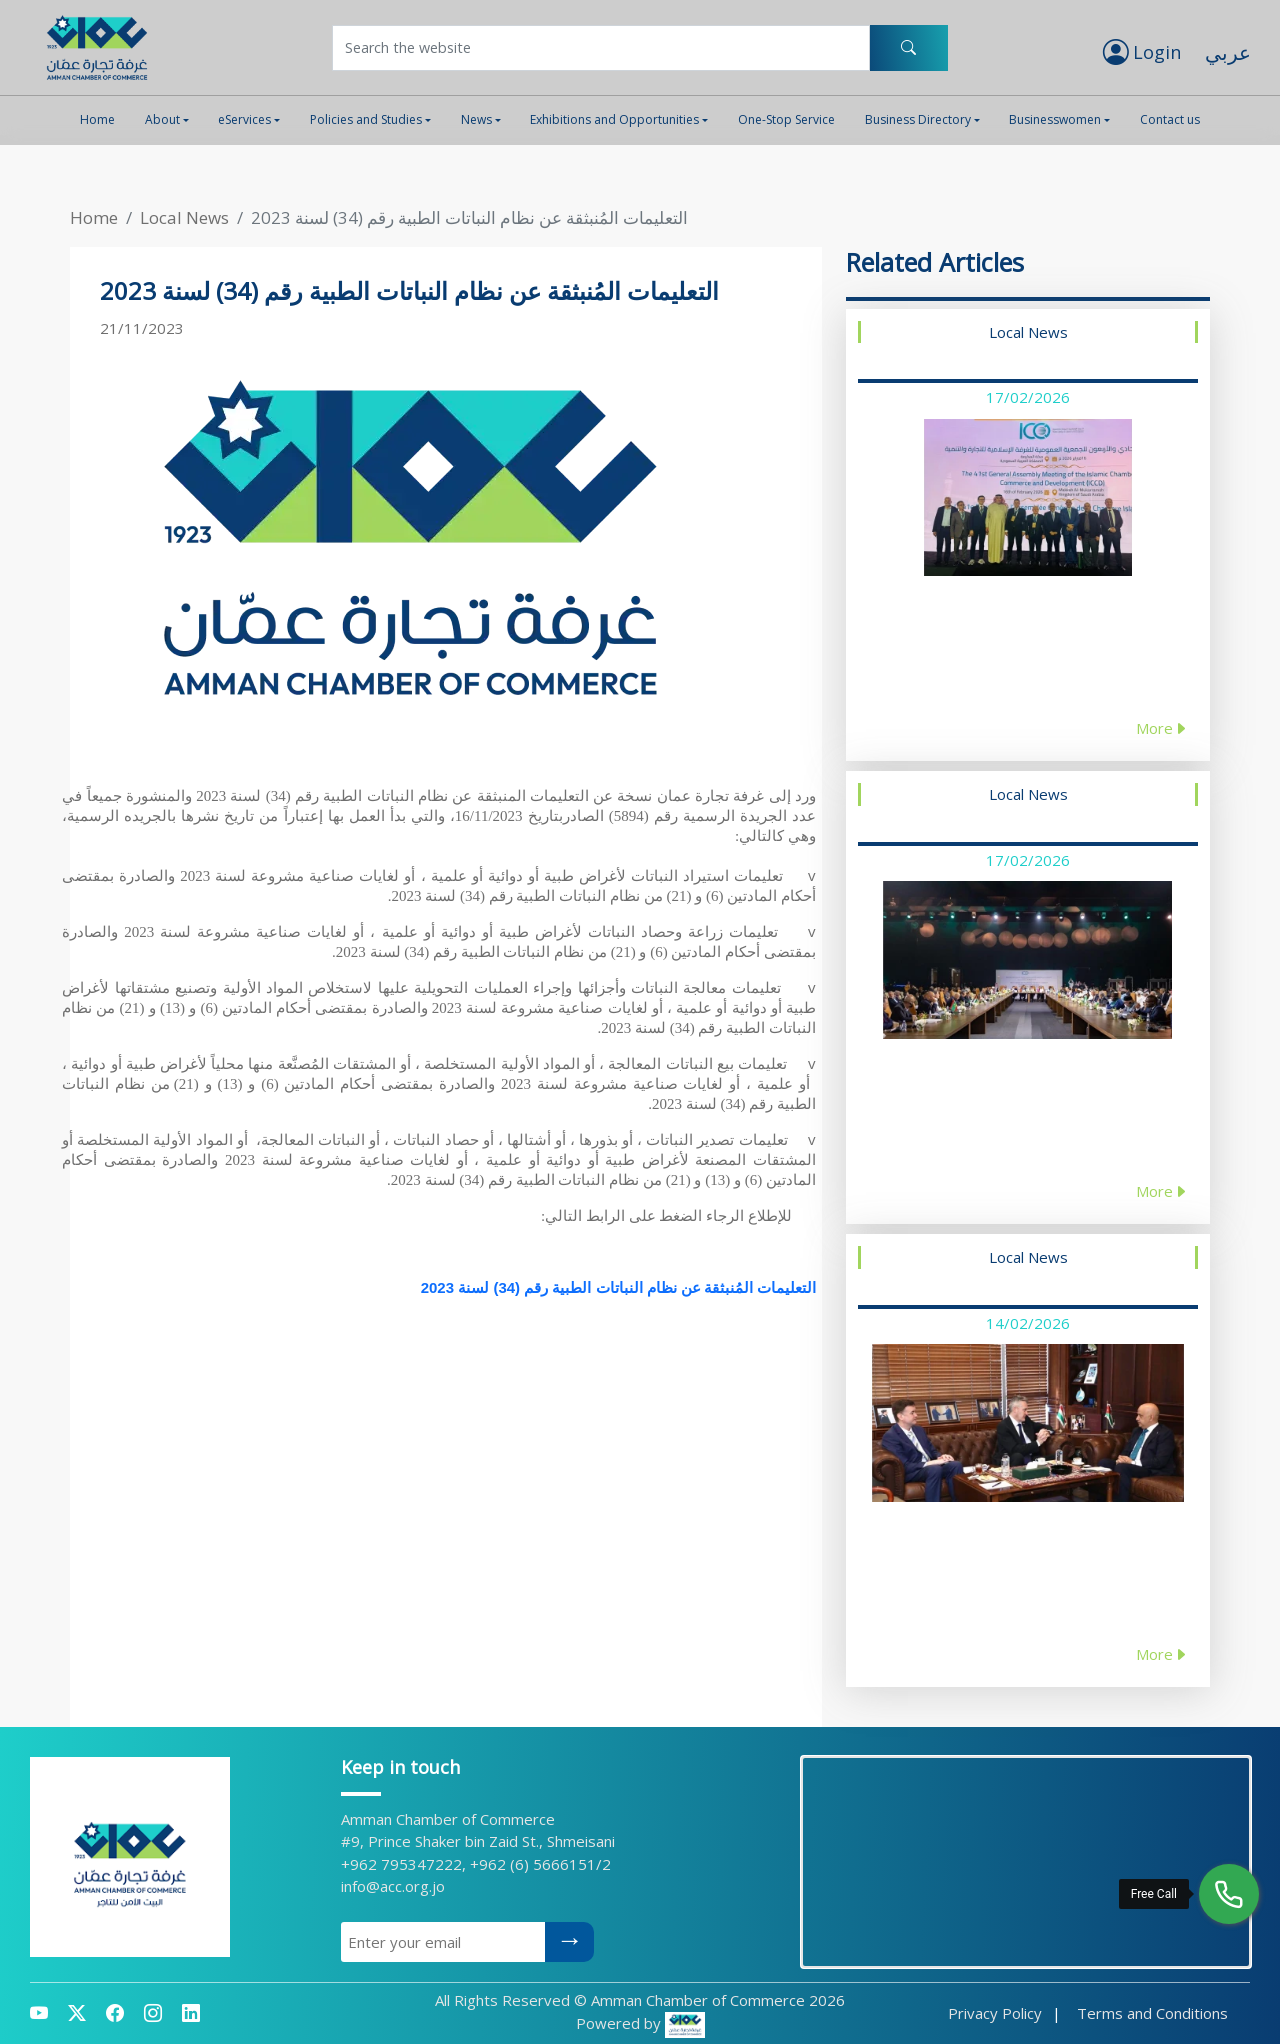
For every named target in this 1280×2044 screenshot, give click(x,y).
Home (97, 119)
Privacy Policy (995, 2013)
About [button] (162, 119)
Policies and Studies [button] (366, 119)
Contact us (1170, 119)
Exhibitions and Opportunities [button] (614, 119)
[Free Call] (1229, 1894)
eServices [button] (244, 119)
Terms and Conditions (1152, 2013)
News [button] (476, 119)
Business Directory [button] (918, 119)
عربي (1228, 52)
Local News (184, 217)
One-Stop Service (786, 119)
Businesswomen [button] (1055, 119)
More (1162, 728)
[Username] (601, 48)
